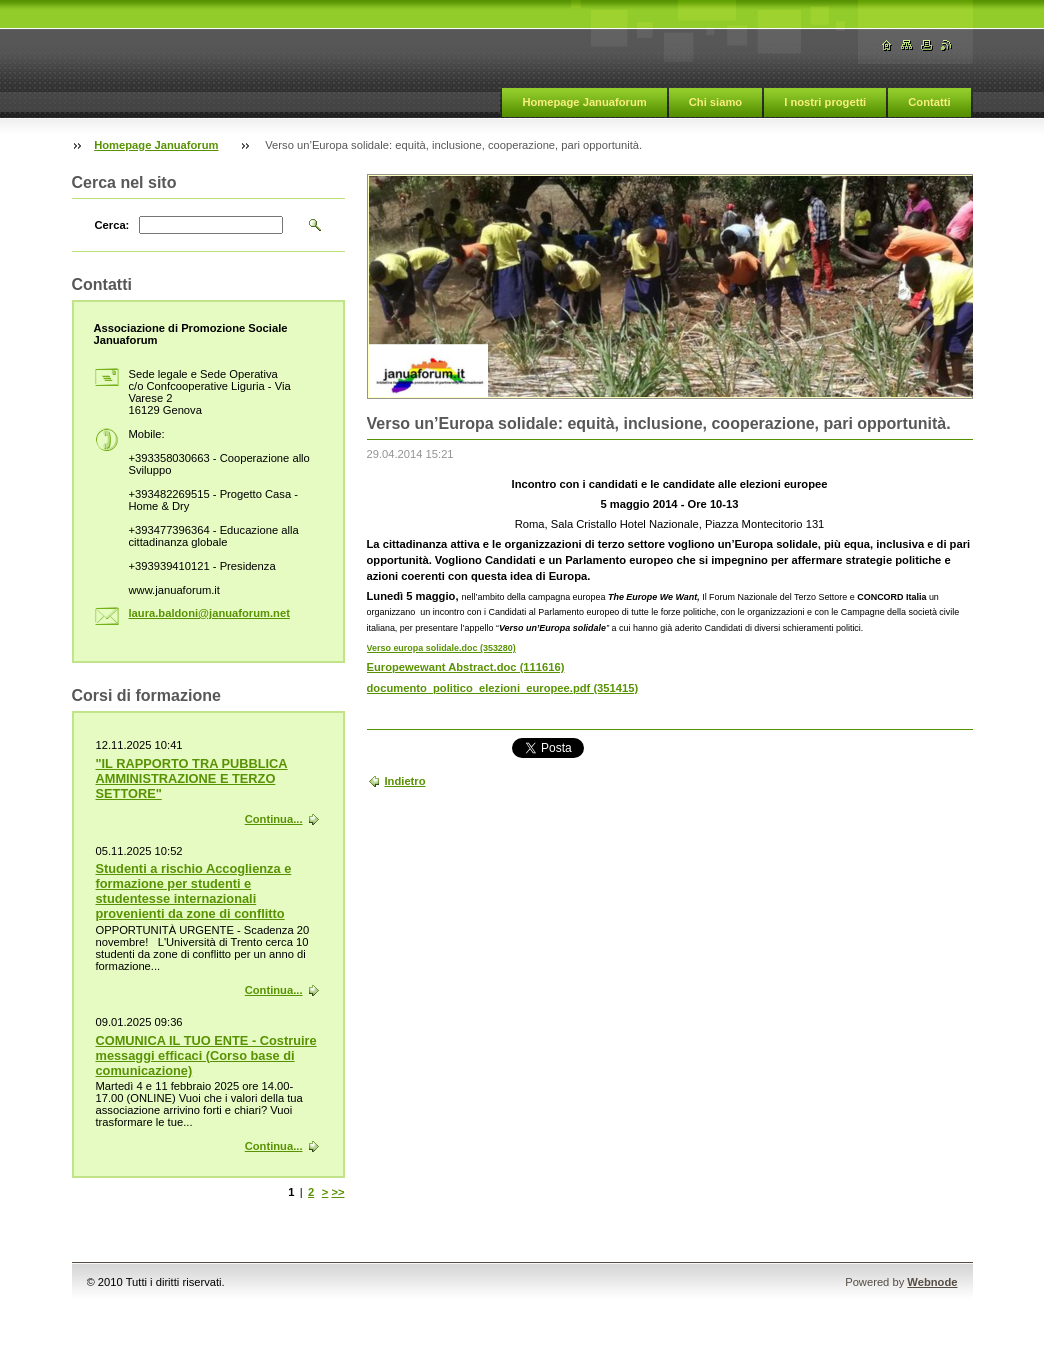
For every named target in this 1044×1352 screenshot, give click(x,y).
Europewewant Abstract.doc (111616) (466, 667)
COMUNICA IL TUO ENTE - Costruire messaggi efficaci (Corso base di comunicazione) (206, 1055)
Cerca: (112, 225)
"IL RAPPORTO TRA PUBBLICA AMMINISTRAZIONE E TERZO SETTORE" (192, 778)
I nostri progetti (825, 102)
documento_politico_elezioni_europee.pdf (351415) (503, 688)
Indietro (405, 781)
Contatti (929, 102)
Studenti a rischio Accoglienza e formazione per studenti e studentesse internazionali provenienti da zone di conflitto (194, 891)
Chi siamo (715, 102)
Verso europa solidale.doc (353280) (441, 648)
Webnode (932, 1282)
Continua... (274, 819)
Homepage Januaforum (584, 102)
